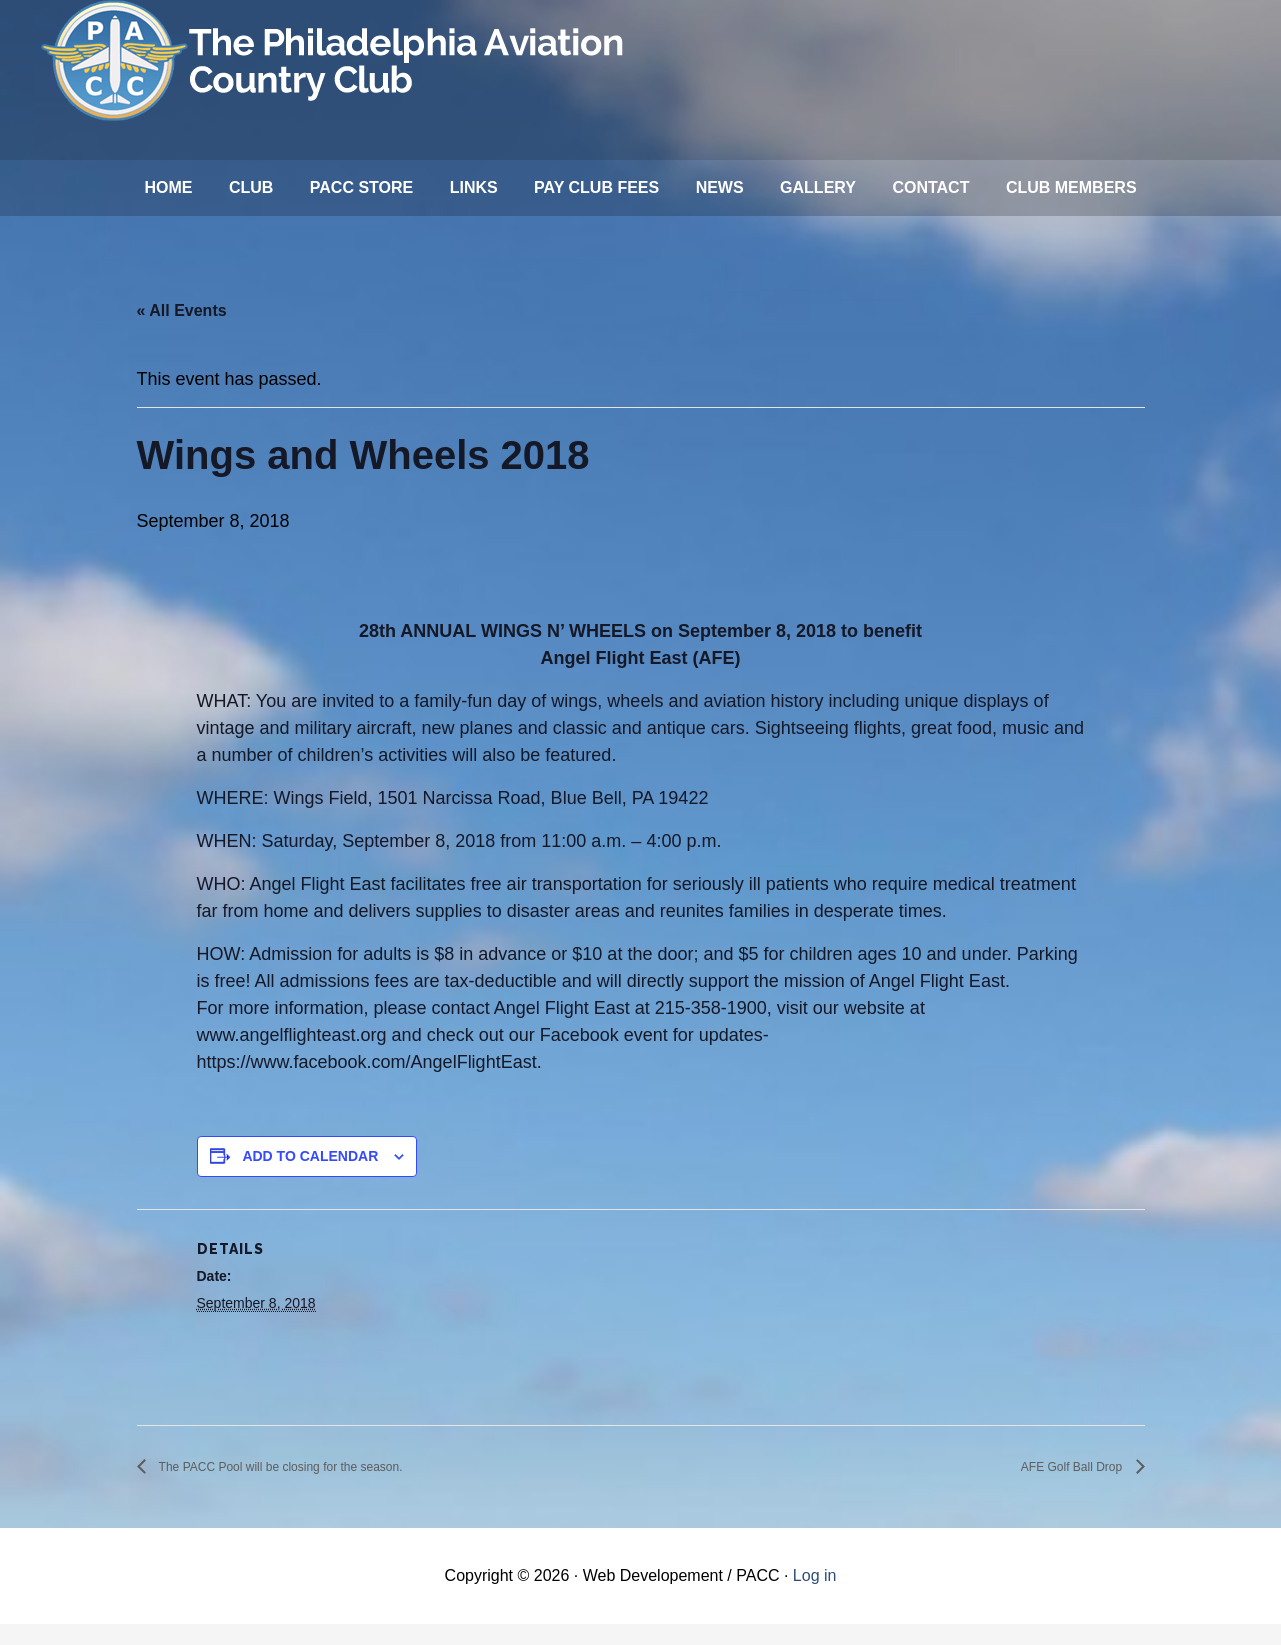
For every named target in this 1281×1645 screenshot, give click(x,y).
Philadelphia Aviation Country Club (336, 60)
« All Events (182, 330)
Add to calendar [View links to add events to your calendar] (310, 1176)
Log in (815, 1596)
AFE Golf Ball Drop (1056, 1487)
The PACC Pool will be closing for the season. (320, 1487)
